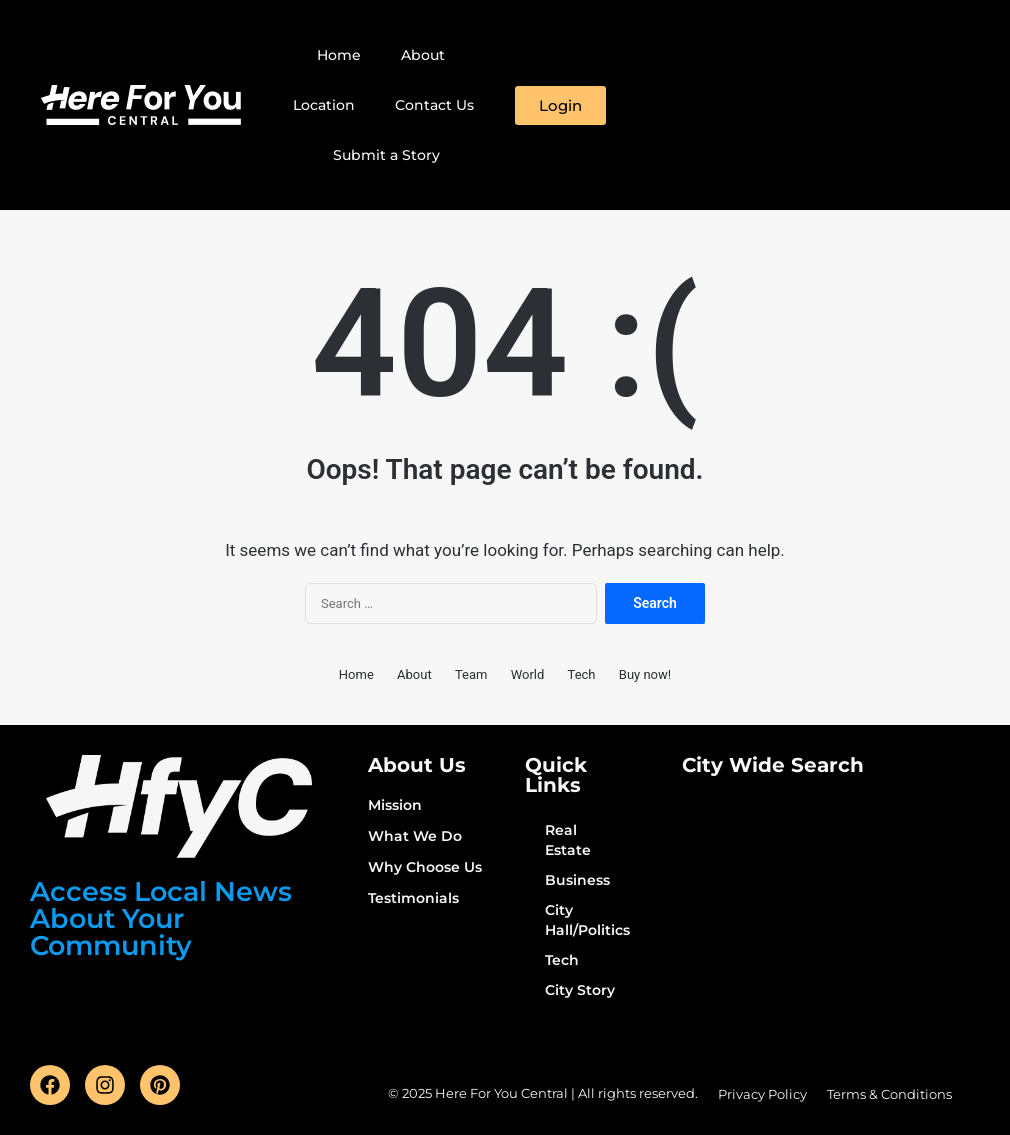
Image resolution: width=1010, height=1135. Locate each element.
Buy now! (645, 674)
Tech (582, 674)
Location (324, 105)
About (423, 55)
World (528, 674)
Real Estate (568, 840)
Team (471, 674)
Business (577, 880)
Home (339, 55)
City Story (580, 990)
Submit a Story (386, 155)
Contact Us (434, 105)
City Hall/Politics (587, 920)
